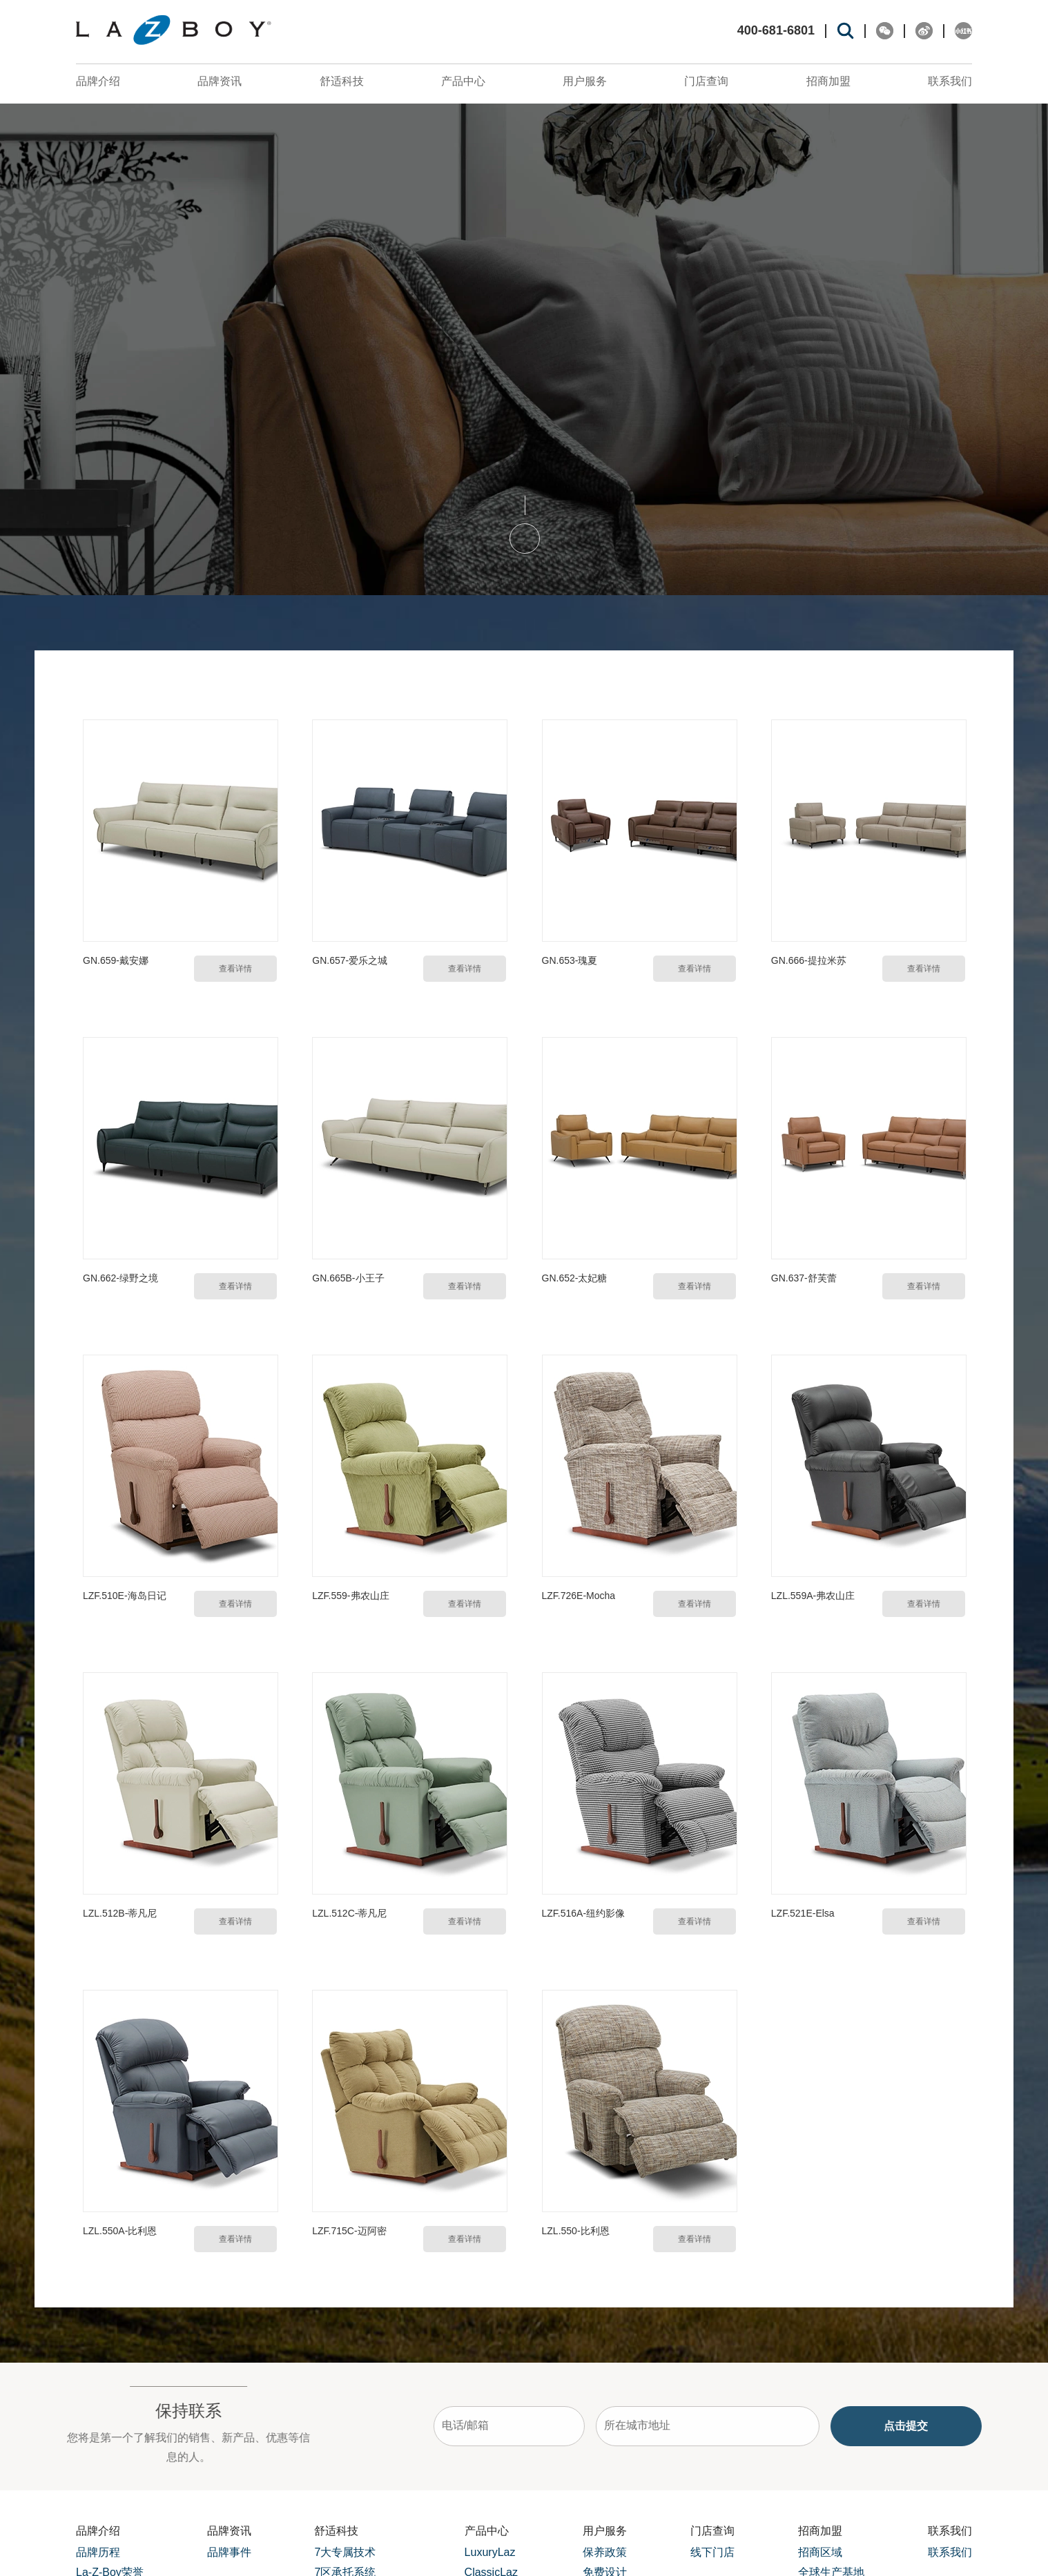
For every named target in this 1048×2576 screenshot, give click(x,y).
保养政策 (605, 2551)
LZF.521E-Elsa (803, 1911)
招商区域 (820, 2551)
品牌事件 (229, 2551)
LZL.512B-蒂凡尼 (120, 1911)
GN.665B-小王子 (348, 1277)
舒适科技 (342, 81)
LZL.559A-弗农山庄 (813, 1594)
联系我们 (950, 81)
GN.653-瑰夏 (569, 959)
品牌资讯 (219, 81)
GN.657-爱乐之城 (349, 959)
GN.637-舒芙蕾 (804, 1277)
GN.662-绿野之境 (120, 1277)
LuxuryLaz (490, 2551)
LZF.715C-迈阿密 (349, 2229)
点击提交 (957, 2424)
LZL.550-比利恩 (575, 2229)
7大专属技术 (345, 2551)
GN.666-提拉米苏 (808, 959)
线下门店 (712, 2551)
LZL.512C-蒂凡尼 (349, 1911)
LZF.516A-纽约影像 (583, 1911)
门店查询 (706, 81)
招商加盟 (828, 81)
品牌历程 (98, 2551)
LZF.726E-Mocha (578, 1594)
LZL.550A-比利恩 (120, 2229)
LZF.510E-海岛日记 (124, 1594)
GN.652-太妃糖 (574, 1277)
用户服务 (585, 81)
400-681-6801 (776, 30)
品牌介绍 (98, 81)
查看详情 (235, 968)
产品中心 (463, 81)
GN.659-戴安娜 (115, 959)
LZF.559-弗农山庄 (350, 1594)
